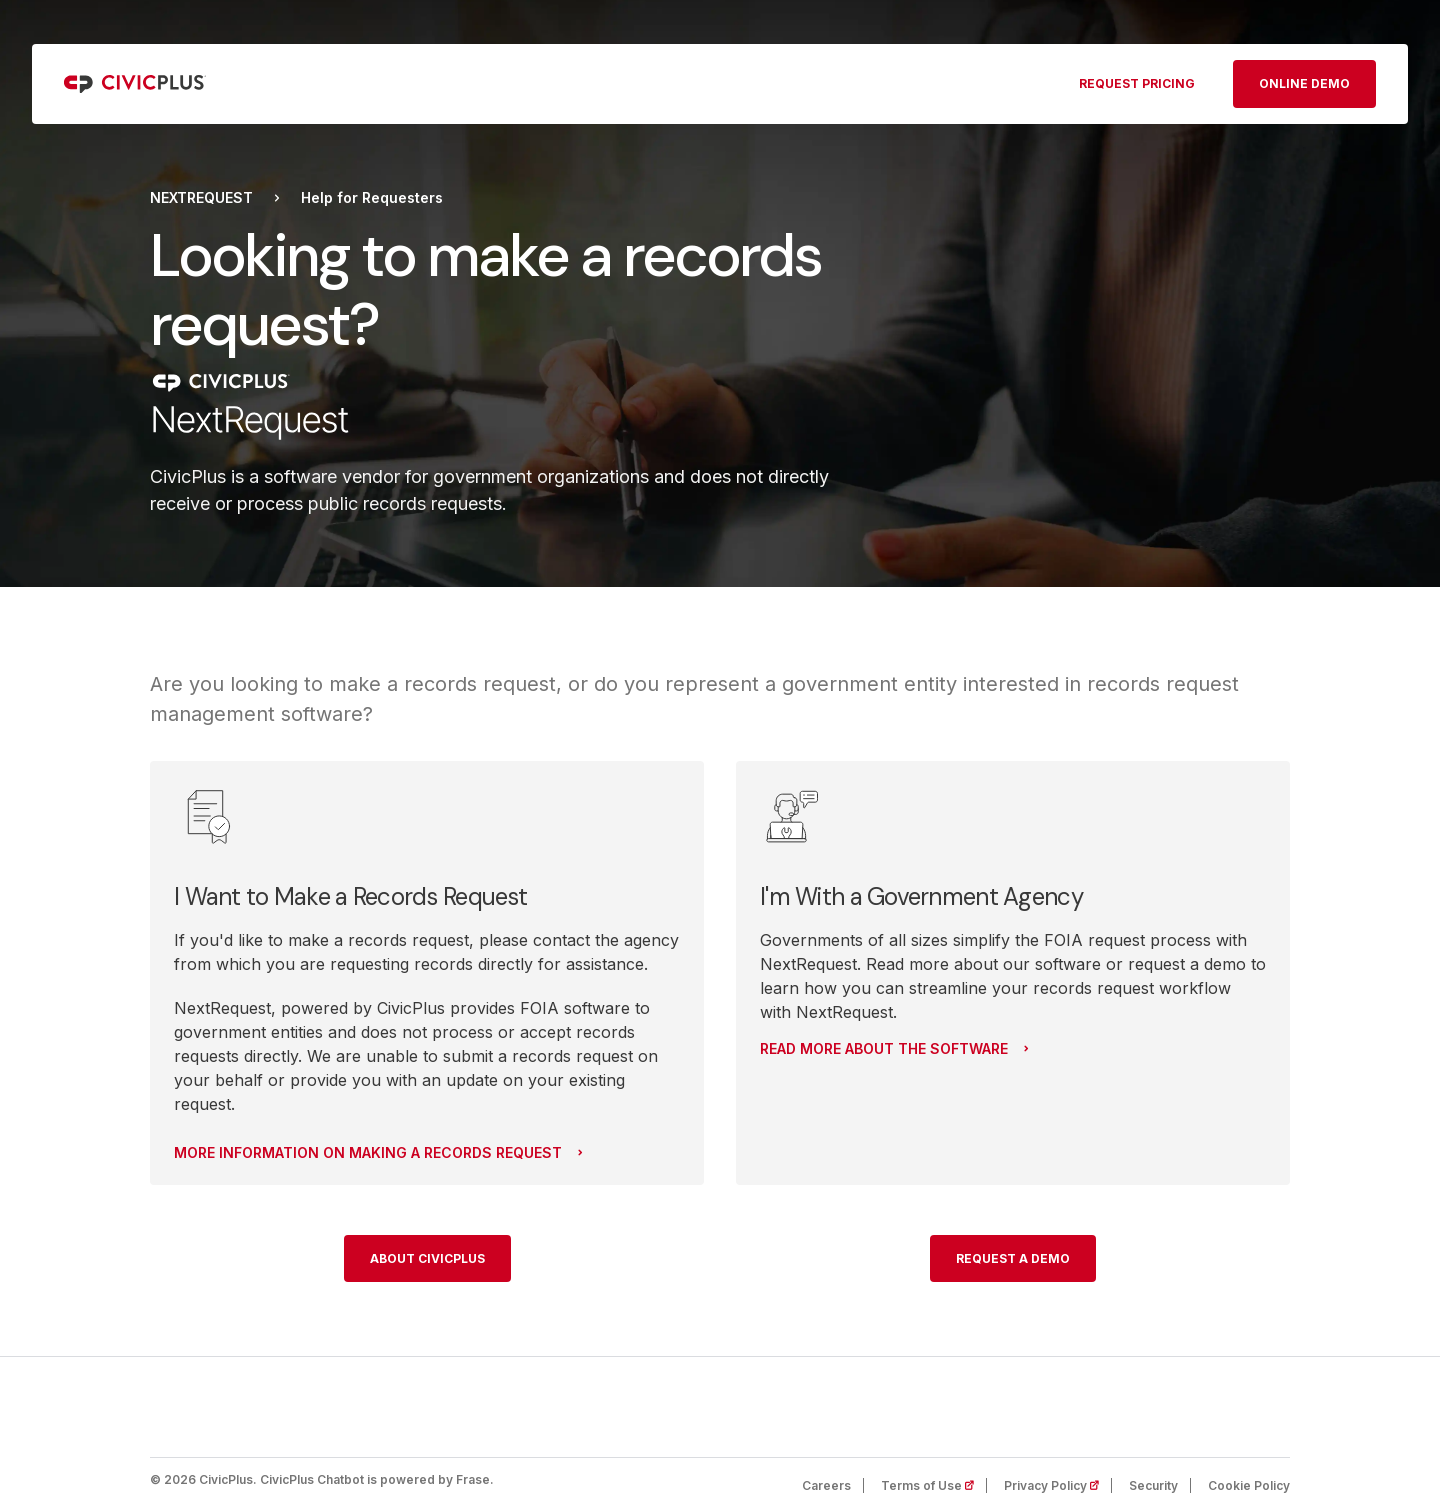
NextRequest (201, 198)
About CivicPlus (427, 1258)
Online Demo (1304, 83)
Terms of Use (934, 1485)
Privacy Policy (1058, 1485)
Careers (826, 1485)
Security (1153, 1485)
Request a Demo (1013, 1258)
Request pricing (1137, 83)
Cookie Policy (1249, 1485)
